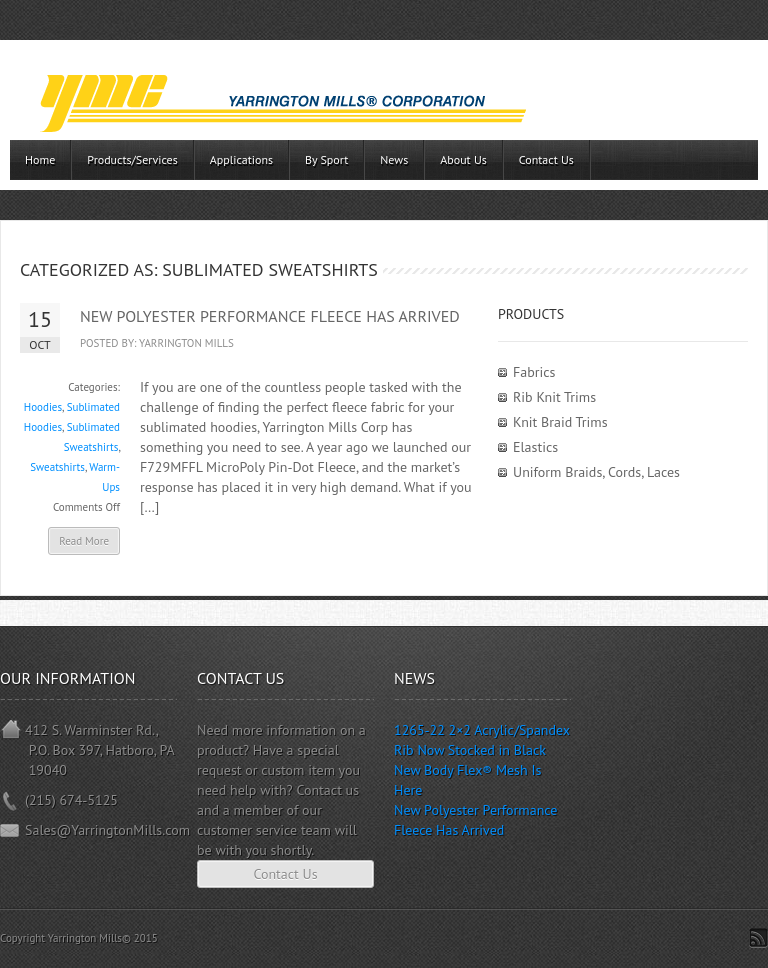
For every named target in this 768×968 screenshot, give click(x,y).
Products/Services (132, 159)
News (394, 159)
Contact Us (546, 159)
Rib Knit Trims (554, 397)
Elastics (535, 447)
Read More (84, 541)
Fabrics (534, 372)
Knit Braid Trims (560, 422)
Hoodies (43, 407)
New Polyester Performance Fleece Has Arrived (270, 316)
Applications (241, 159)
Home (40, 159)
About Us (463, 159)
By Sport (326, 159)
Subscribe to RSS (758, 938)
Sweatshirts (57, 467)
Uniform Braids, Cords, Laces (596, 472)
